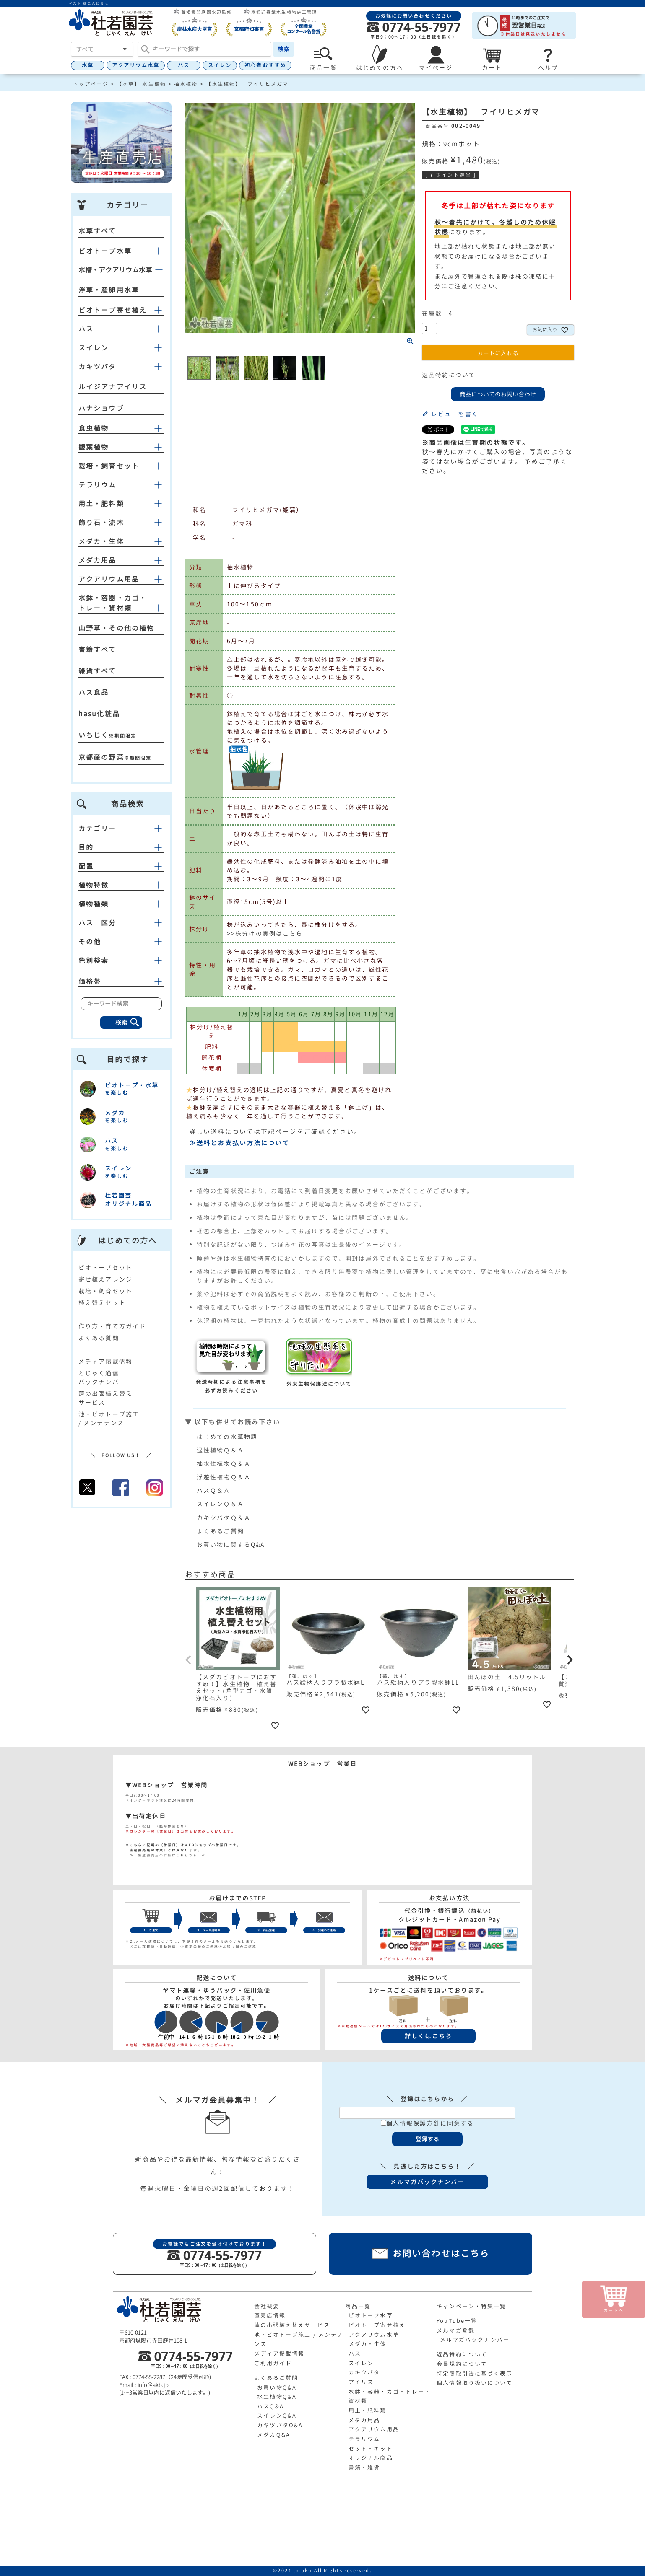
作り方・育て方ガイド (112, 1326)
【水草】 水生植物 (141, 84)
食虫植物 (93, 428)
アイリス (361, 2382)
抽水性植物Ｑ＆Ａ (224, 1464)
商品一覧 (357, 2306)
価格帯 (121, 981)
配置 (121, 866)
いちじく (93, 735)
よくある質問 (98, 1338)
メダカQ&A (273, 2435)
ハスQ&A (270, 2406)
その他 (121, 942)
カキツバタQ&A (280, 2425)
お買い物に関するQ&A (231, 1544)
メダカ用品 (97, 560)
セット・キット (371, 2448)
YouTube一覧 (457, 2321)
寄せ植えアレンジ (105, 1279)
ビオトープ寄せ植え (112, 310)
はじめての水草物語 (227, 1437)
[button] (188, 1660)
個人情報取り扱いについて (474, 2383)
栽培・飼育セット (108, 466)
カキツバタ (97, 366)
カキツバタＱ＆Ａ (224, 1518)
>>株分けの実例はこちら (265, 933)
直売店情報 (270, 2315)
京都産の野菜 (101, 757)
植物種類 (121, 904)
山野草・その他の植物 (116, 628)
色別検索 (121, 960)
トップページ (91, 84)
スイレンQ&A (276, 2415)
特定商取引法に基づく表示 (474, 2373)
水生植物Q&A (276, 2396)
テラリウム (97, 484)
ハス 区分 (121, 923)
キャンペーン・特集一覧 (471, 2306)
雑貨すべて (97, 671)
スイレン (219, 65)
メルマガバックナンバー (475, 2339)
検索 (283, 49)
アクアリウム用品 (108, 579)
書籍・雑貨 (364, 2467)
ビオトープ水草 (105, 251)
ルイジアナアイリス (112, 386)
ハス (184, 65)
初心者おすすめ (265, 65)
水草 (88, 65)
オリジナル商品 (371, 2458)
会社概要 (266, 2306)
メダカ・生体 (101, 541)
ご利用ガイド (273, 2363)
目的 (121, 847)
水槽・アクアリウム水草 (115, 269)
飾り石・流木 (101, 522)
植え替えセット (102, 1303)
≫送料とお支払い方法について (239, 1143)
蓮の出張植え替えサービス (292, 2325)
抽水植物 (186, 84)
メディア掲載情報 (105, 1361)
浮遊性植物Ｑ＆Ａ (224, 1477)
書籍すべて (97, 649)
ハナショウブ (101, 408)
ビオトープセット (105, 1267)
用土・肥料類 (101, 503)
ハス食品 (93, 692)
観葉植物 (93, 447)
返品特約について (449, 375)
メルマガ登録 (456, 2330)
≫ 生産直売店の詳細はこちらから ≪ (165, 1855)
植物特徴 (121, 885)
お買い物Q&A (276, 2387)
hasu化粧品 (99, 713)
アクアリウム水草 (135, 65)
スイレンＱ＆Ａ (220, 1504)
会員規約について (462, 2364)
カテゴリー (121, 828)
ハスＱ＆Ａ (214, 1490)
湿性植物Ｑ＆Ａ (220, 1450)
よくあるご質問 (220, 1531)
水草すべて (97, 231)
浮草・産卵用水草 (108, 290)
